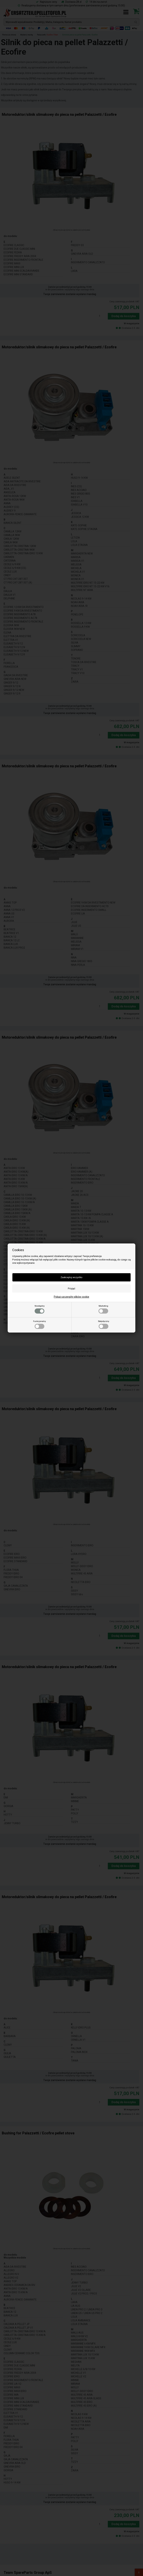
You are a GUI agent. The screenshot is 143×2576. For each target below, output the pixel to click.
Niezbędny (40, 1309)
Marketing (103, 1309)
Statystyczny (103, 1324)
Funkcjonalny (39, 1324)
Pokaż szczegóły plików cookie (71, 1296)
